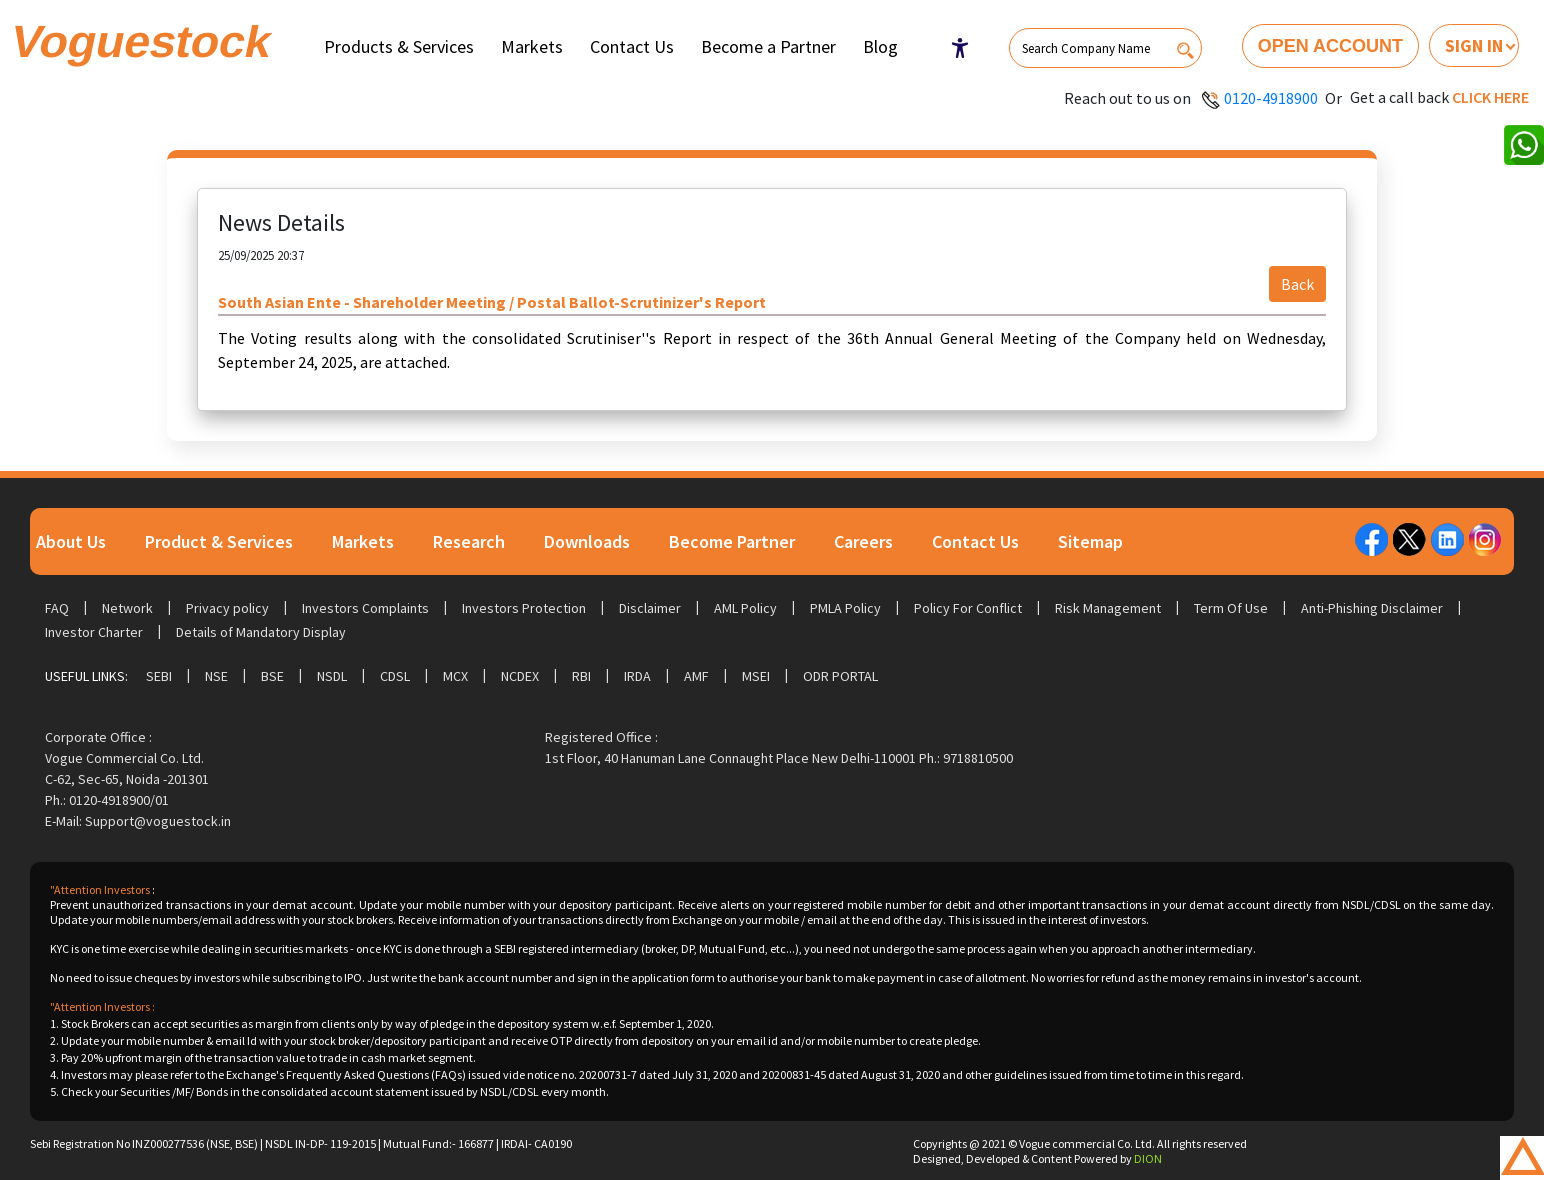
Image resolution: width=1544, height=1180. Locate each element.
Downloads (587, 541)
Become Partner (732, 541)
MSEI (756, 676)
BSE (272, 676)
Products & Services (399, 46)
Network (127, 608)
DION (1148, 1158)
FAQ (57, 608)
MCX (455, 676)
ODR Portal (840, 676)
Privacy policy (227, 608)
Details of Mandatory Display (261, 632)
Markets (532, 46)
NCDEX (520, 676)
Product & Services (219, 541)
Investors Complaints (365, 608)
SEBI (159, 676)
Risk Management (1108, 608)
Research (469, 541)
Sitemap (1090, 541)
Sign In (1474, 45)
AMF (696, 676)
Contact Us (632, 46)
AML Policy (745, 608)
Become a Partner (768, 46)
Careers (863, 541)
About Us (71, 541)
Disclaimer (650, 608)
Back (1297, 284)
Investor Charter (94, 632)
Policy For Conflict (968, 608)
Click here (1490, 97)
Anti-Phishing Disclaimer (1372, 608)
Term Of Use (1231, 608)
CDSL (395, 676)
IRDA (637, 676)
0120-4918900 (1271, 98)
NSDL (332, 676)
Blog (880, 46)
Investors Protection (524, 608)
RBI (581, 676)
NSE (216, 676)
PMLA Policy (845, 608)
